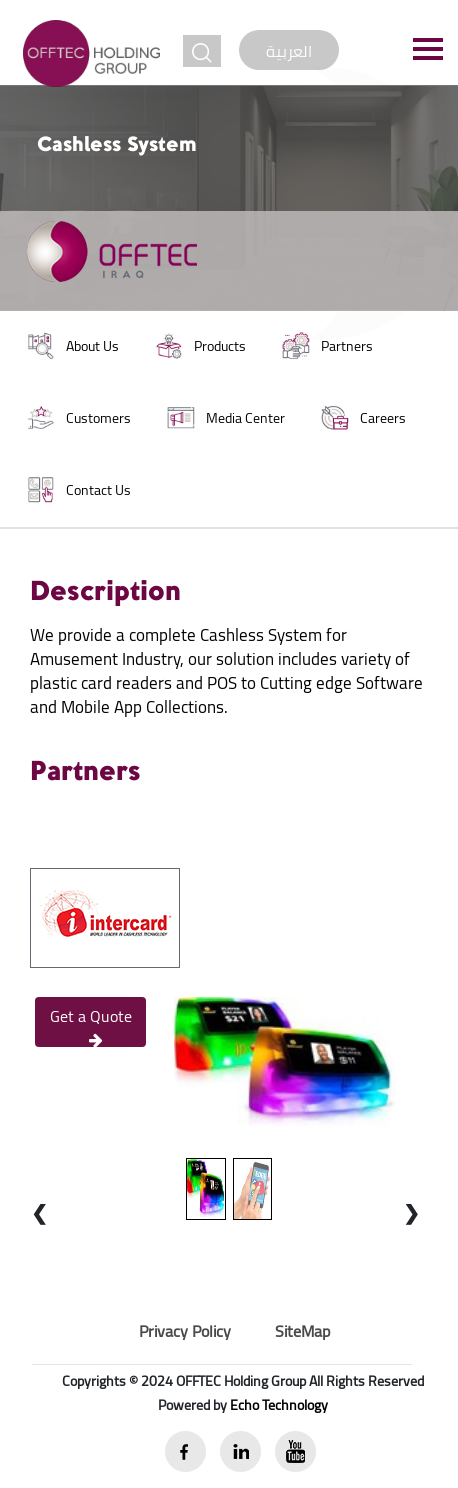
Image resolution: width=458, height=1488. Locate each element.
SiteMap (302, 1331)
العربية (289, 51)
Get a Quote (91, 1024)
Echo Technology (279, 1405)
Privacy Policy (185, 1331)
